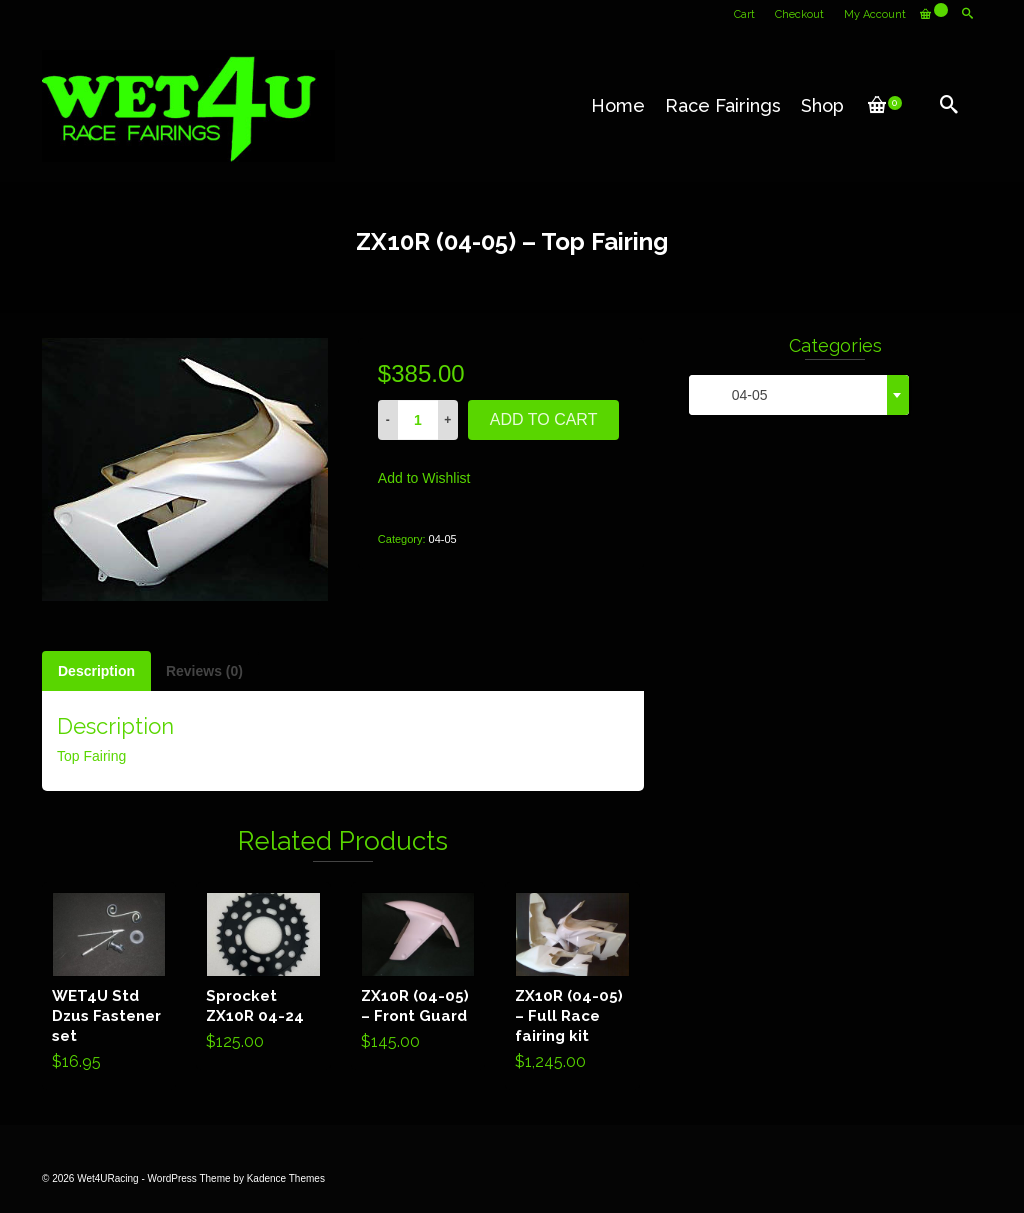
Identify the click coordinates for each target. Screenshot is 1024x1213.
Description (96, 671)
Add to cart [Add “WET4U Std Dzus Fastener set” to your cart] (109, 986)
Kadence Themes (286, 1178)
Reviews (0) (204, 671)
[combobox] (799, 395)
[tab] (96, 671)
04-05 (443, 539)
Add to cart (544, 419)
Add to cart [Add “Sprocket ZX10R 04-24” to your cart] (263, 976)
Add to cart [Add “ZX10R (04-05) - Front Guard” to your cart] (418, 976)
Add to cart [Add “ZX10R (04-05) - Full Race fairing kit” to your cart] (572, 986)
